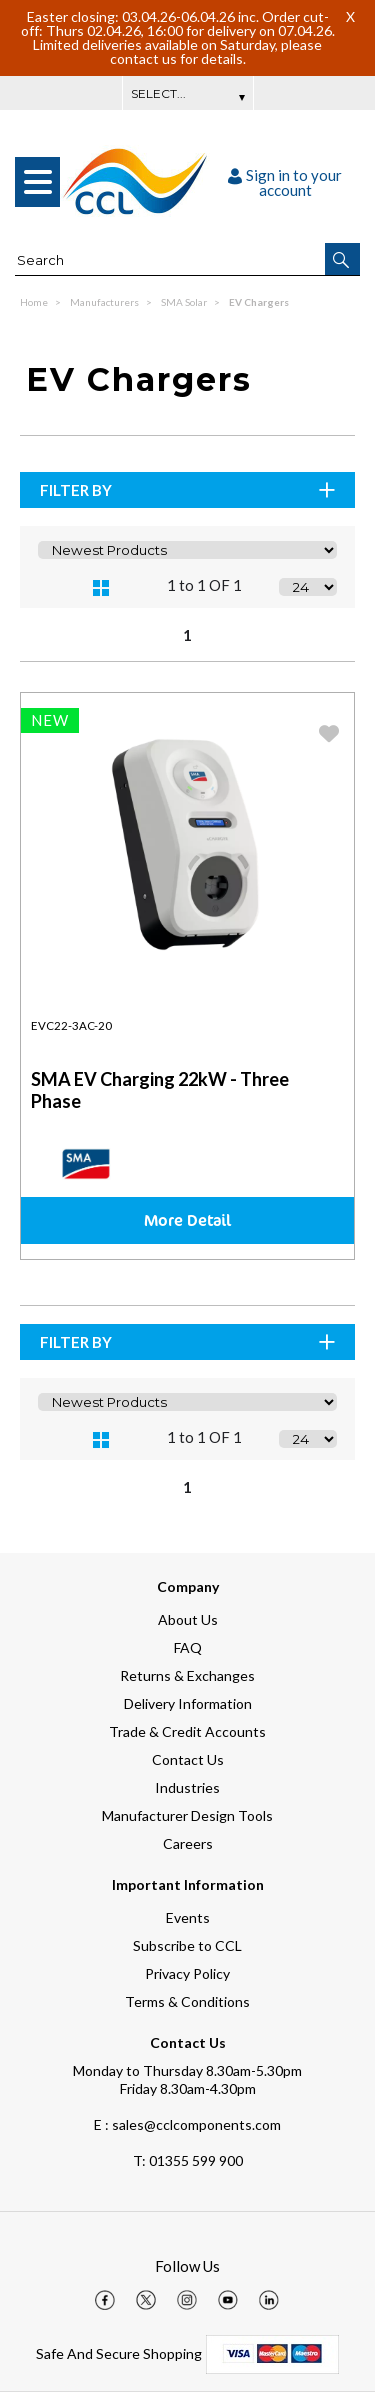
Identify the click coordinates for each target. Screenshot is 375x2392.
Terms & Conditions (187, 2001)
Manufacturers (105, 302)
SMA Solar (185, 302)
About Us (188, 1619)
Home (35, 302)
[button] (342, 259)
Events (188, 1917)
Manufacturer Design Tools (187, 1815)
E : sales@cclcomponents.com (187, 2124)
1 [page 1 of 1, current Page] (187, 635)
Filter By (189, 490)
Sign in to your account (285, 182)
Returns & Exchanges (187, 1675)
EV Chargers (259, 302)
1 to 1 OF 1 (204, 585)
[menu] (37, 182)
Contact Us (188, 1759)
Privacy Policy (187, 1973)
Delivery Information (188, 1703)
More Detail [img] (187, 1220)
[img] (105, 2300)
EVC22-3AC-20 (71, 1025)
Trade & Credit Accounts (187, 1731)
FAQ (188, 1647)
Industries (187, 1787)
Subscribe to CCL (187, 1945)
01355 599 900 (188, 2160)
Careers (188, 1843)
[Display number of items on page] (308, 587)
